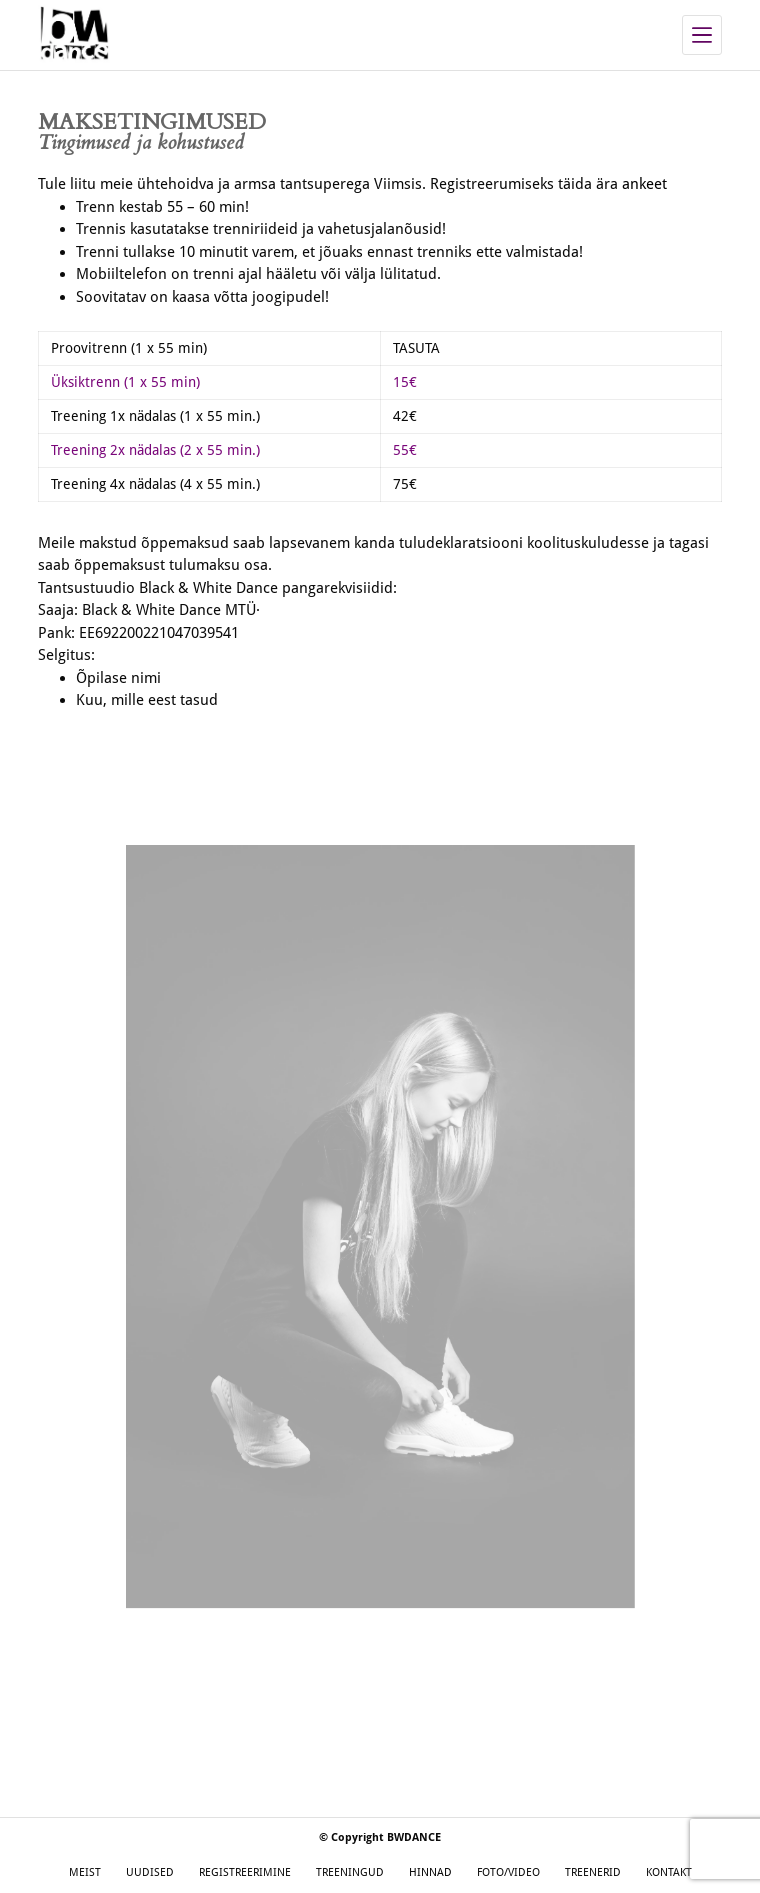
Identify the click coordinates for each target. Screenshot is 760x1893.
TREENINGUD (350, 1872)
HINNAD (430, 1872)
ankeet (644, 184)
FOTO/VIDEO (508, 1872)
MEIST (85, 1872)
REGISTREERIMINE (245, 1872)
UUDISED (150, 1872)
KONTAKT (669, 1872)
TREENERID (593, 1872)
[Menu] (702, 35)
